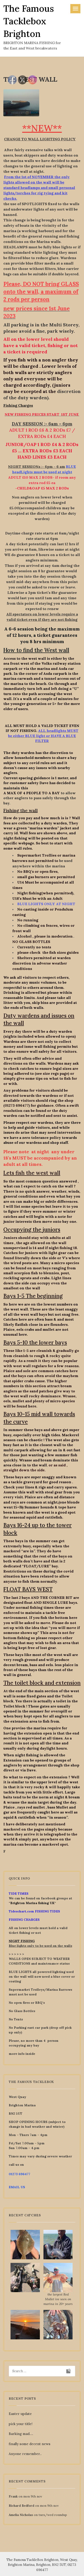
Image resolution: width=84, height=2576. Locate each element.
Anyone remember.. (25, 2454)
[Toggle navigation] (75, 8)
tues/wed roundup (53, 2515)
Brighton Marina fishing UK (32, 1903)
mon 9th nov (32, 2496)
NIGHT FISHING (22, 1941)
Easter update (20, 2414)
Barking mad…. (21, 2434)
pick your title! (20, 2424)
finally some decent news (29, 2444)
